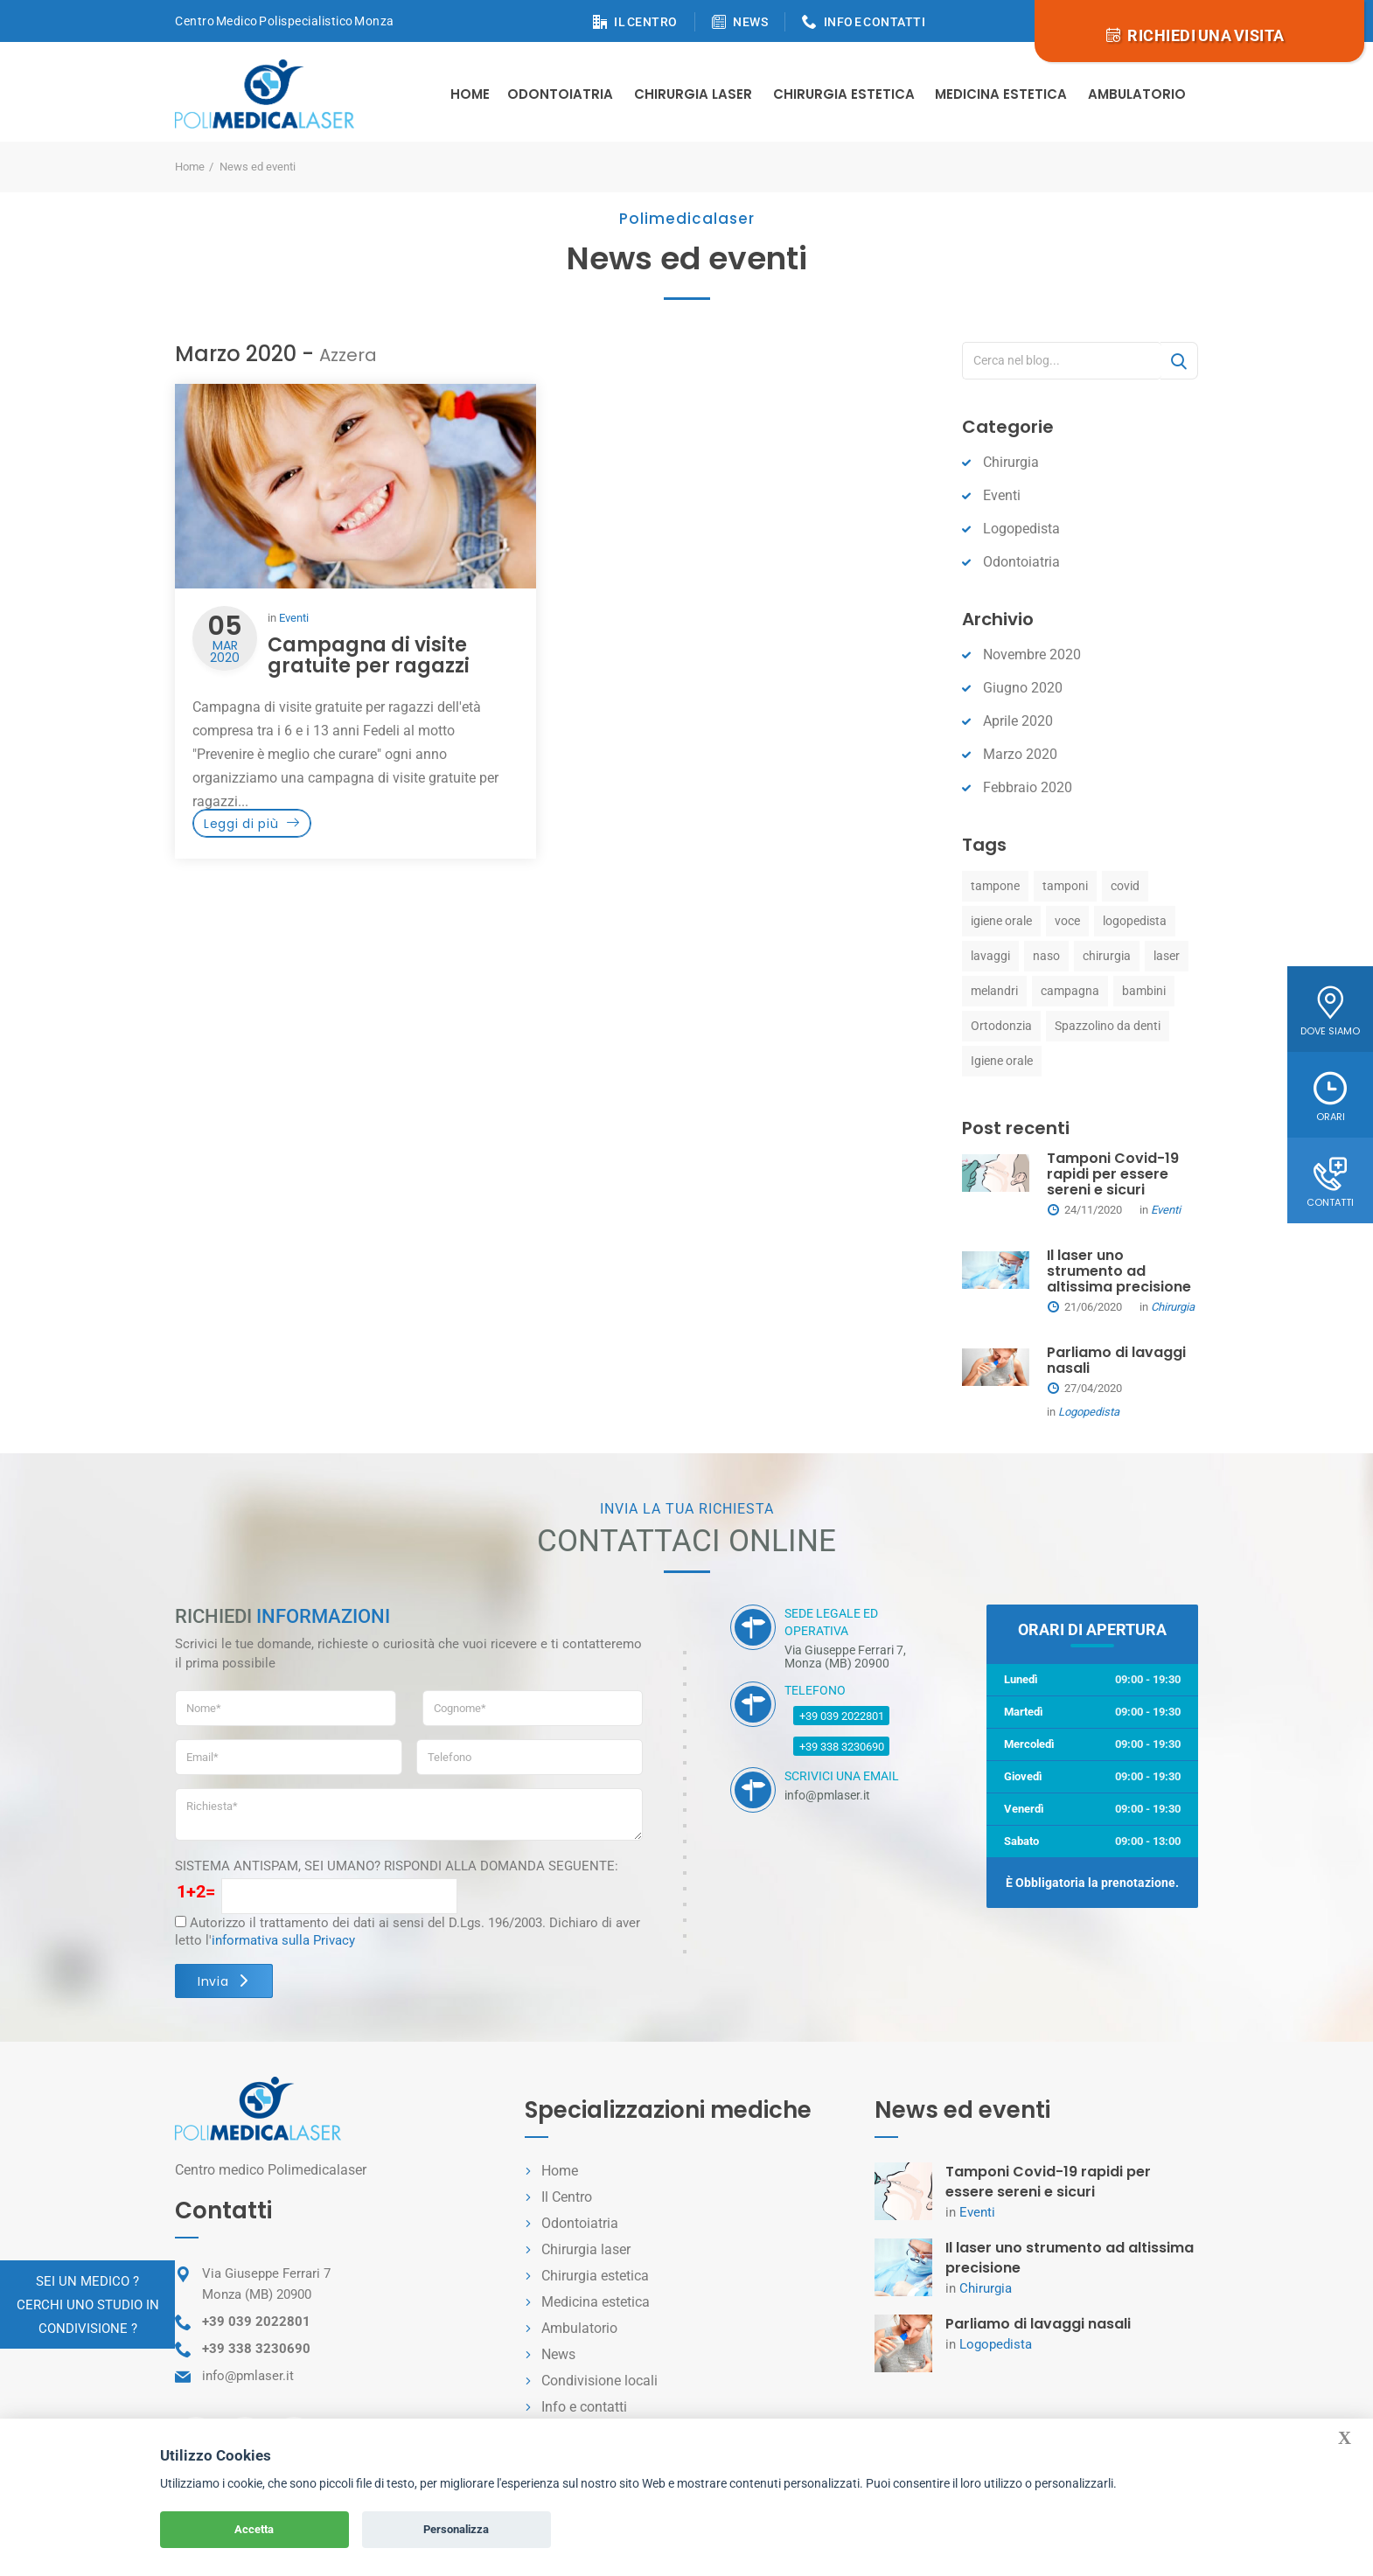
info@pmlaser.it (248, 2376)
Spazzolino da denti (1107, 1026)
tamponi (1065, 886)
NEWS (750, 22)
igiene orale (1001, 921)
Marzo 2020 (1020, 754)
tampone (995, 886)
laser (1166, 956)
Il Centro (566, 2197)
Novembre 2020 (1032, 654)
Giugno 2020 (1023, 687)
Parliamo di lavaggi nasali (1116, 1360)
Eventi (294, 617)
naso (1046, 956)
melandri (994, 991)
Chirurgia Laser (693, 94)
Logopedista (1021, 528)
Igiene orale (1002, 1061)
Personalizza (456, 2529)
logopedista (1135, 921)
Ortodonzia (1001, 1026)
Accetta (254, 2529)
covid (1125, 886)
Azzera (348, 355)
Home (470, 94)
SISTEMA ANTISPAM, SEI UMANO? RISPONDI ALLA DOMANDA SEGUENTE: (396, 1866)
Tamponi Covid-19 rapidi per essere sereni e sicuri (1113, 1174)
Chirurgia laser (586, 2249)
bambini (1144, 991)
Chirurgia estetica (844, 94)
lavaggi (990, 956)
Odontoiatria (560, 94)
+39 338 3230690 (841, 1746)
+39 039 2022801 (841, 1716)
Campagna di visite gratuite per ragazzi (369, 655)
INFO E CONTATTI (875, 22)
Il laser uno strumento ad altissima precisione (1119, 1271)
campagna (1070, 991)
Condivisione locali (599, 2380)
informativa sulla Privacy (283, 1940)
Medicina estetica (1001, 94)
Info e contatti (584, 2406)
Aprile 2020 (1018, 721)
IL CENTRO (646, 22)
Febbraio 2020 (1027, 787)
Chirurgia (1011, 462)
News (558, 2354)
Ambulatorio (1137, 94)
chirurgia (1107, 956)
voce (1067, 921)
